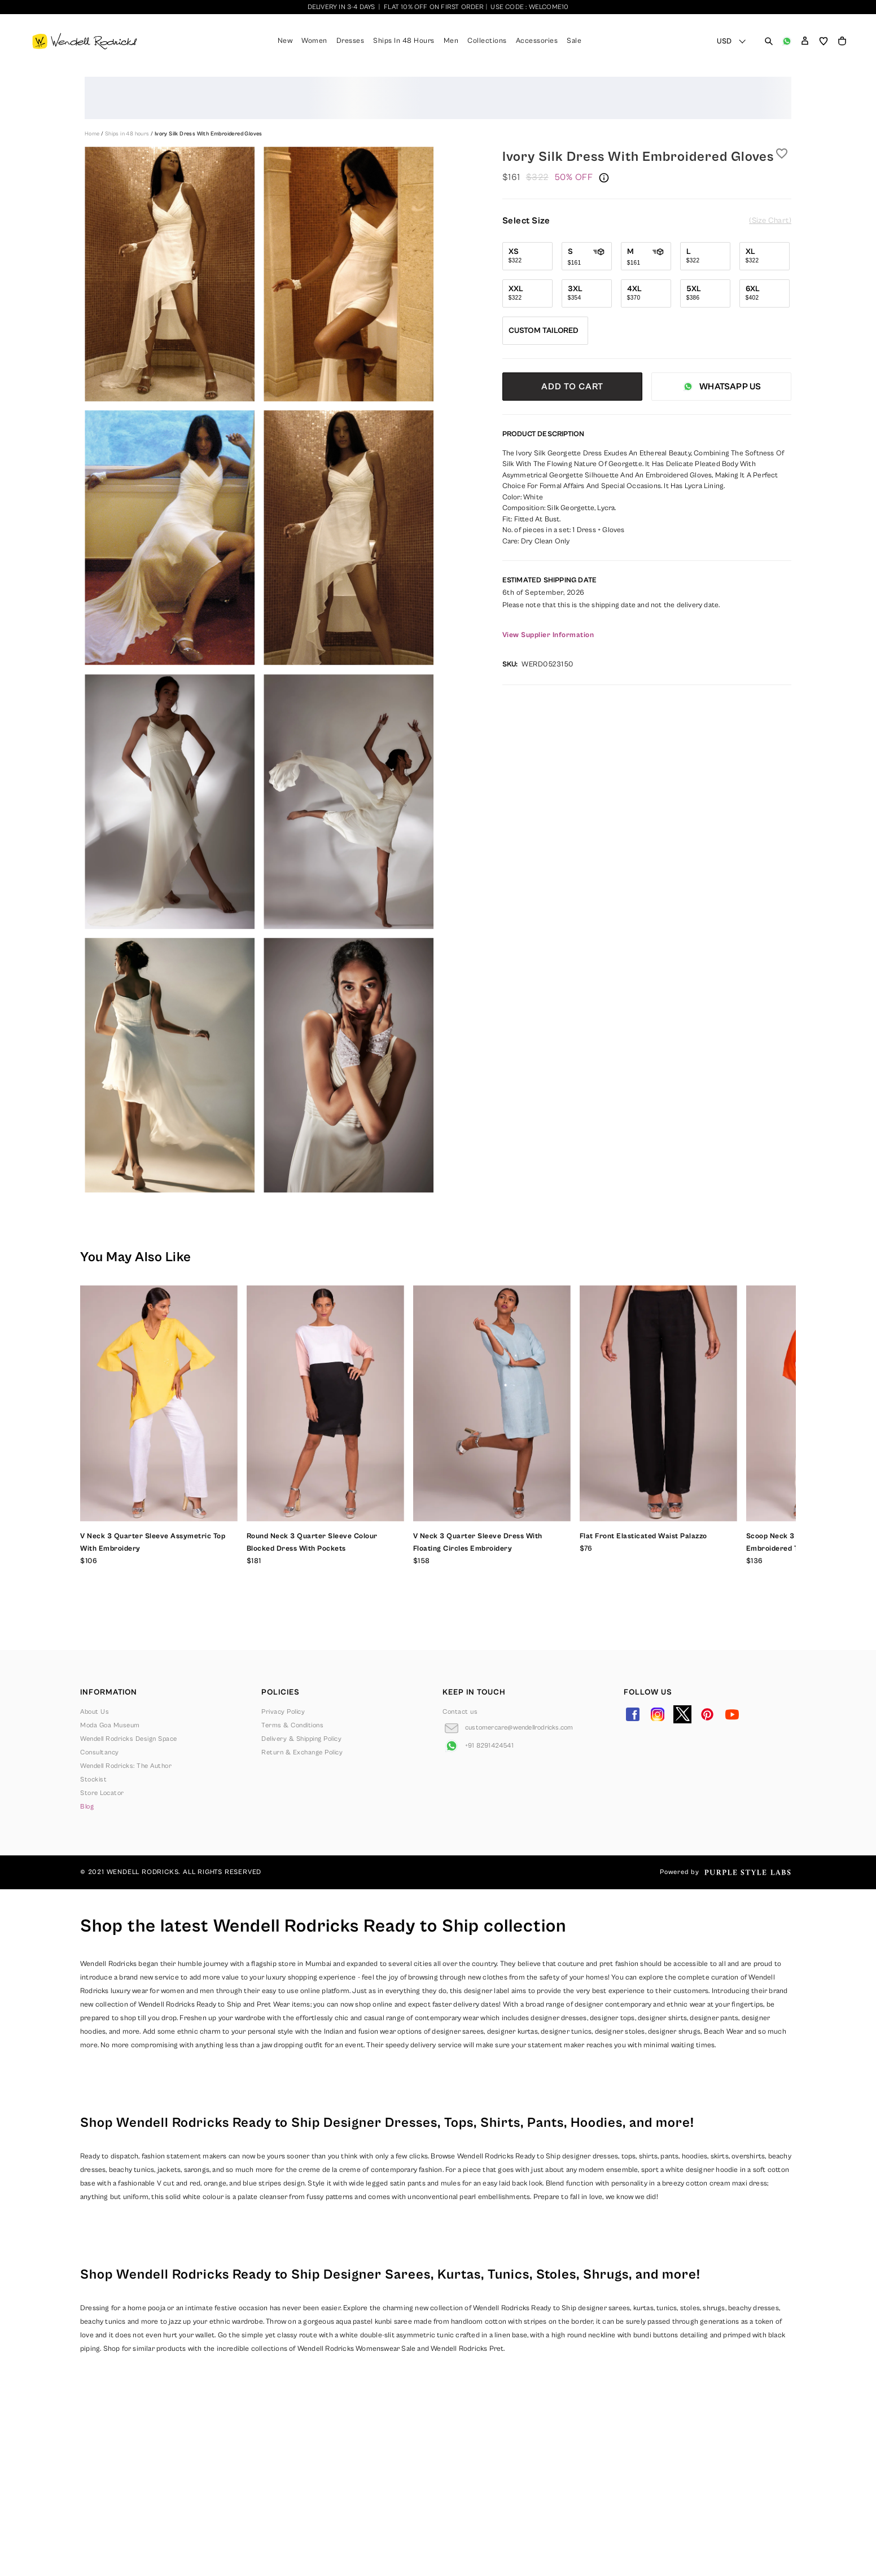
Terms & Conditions (292, 1725)
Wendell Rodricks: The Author (126, 1766)
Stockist (93, 1779)
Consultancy (99, 1752)
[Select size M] (646, 256)
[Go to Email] (508, 1728)
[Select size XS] (527, 256)
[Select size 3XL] (587, 293)
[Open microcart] (842, 41)
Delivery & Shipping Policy (301, 1739)
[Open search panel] (769, 41)
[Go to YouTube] (732, 1714)
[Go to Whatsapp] (478, 1746)
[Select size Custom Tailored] (545, 331)
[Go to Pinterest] (707, 1714)
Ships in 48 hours (128, 133)
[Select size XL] (764, 256)
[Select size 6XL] (764, 293)
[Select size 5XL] (705, 293)
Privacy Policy (283, 1711)
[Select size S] (587, 256)
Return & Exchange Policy (302, 1752)
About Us (94, 1711)
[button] (805, 41)
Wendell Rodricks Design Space (128, 1739)
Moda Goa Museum (110, 1725)
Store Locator (102, 1793)
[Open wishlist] (823, 41)
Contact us (460, 1711)
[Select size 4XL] (646, 293)
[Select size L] (705, 256)
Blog (87, 1806)
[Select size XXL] (527, 293)
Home (93, 133)
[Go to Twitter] (682, 1714)
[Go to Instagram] (658, 1714)
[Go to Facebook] (633, 1714)
